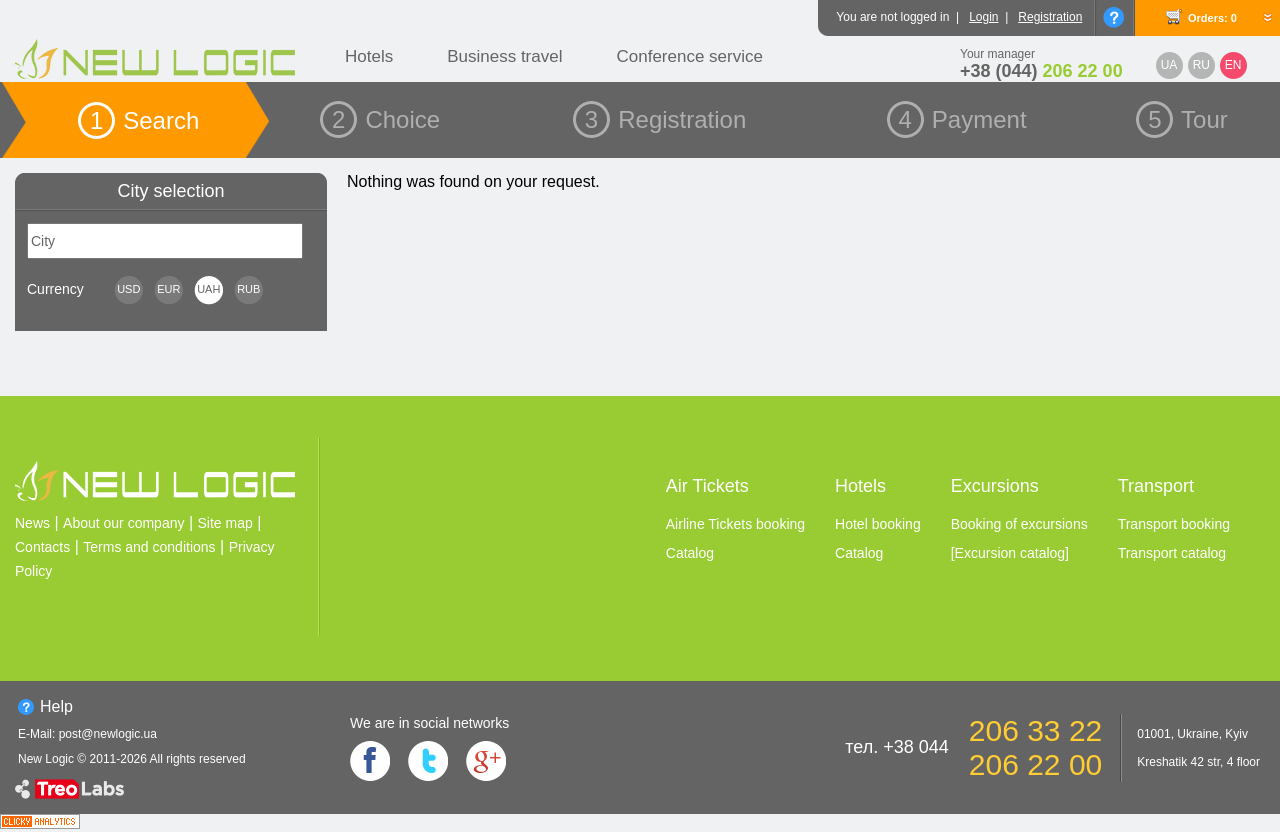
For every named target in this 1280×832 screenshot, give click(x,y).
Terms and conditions (149, 547)
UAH (208, 289)
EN (1233, 65)
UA (1169, 65)
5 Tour (1188, 119)
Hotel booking (878, 524)
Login (983, 17)
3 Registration (665, 119)
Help (56, 706)
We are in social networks (429, 723)
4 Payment (963, 119)
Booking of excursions (1019, 524)
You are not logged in (892, 17)
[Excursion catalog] (1010, 553)
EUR (168, 289)
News (32, 523)
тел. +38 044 (897, 747)
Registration (1050, 17)
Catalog (690, 553)
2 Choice (386, 119)
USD (128, 289)
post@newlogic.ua (108, 734)
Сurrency (55, 289)
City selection (170, 191)
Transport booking (1174, 524)
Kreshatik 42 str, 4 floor (1198, 762)
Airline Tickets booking (735, 524)
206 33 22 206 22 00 (1035, 747)
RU (1201, 65)
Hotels (369, 56)
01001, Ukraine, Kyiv (1192, 734)
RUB (248, 289)
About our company (123, 523)
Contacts (42, 547)
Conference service (689, 56)
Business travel (504, 56)
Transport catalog (1172, 553)
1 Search (144, 120)
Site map (225, 523)
